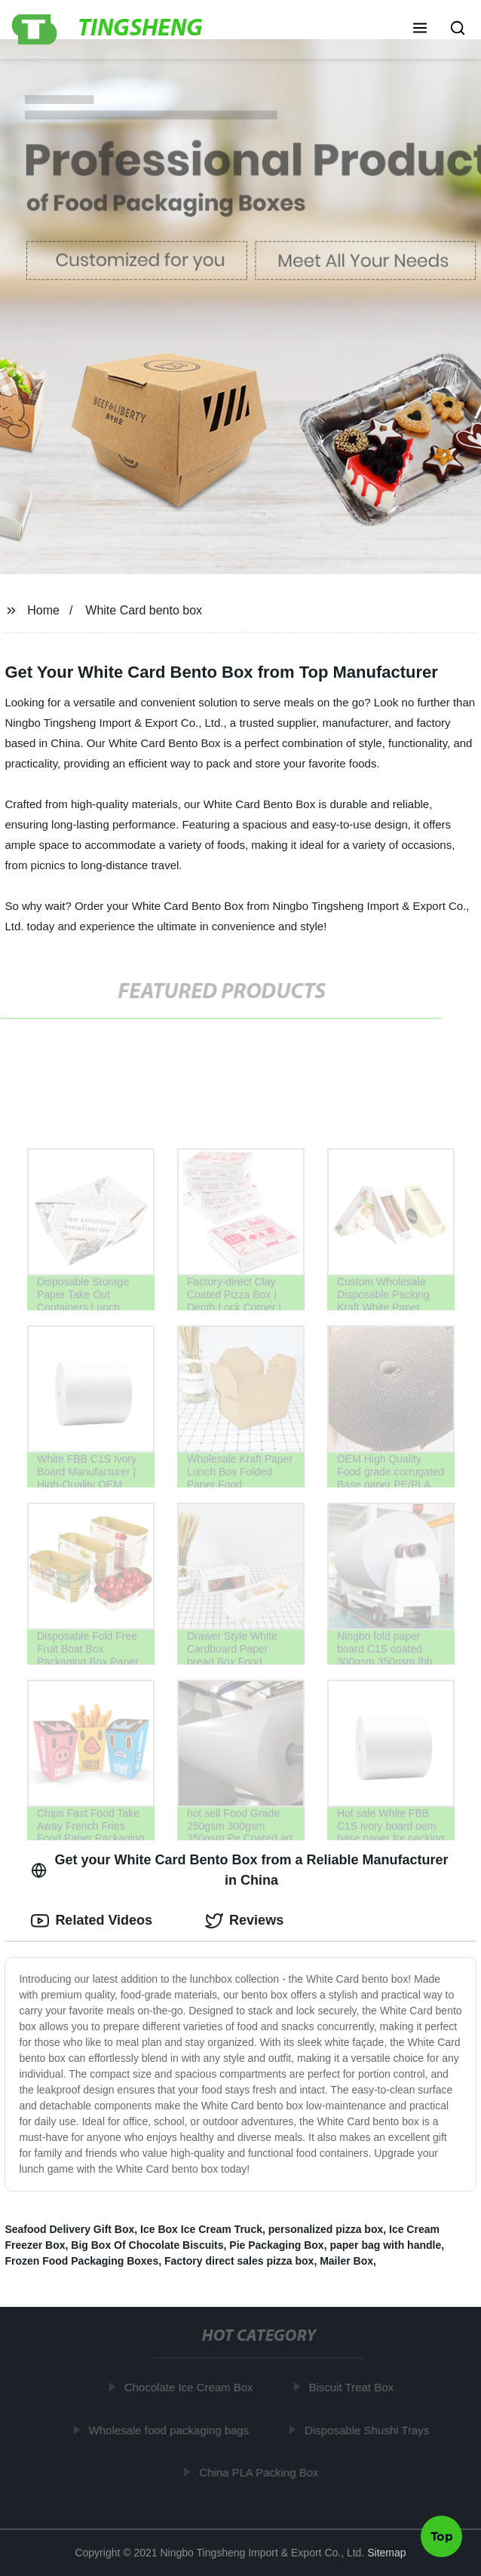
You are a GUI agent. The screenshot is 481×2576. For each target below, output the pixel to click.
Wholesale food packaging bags (171, 2430)
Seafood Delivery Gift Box (69, 2229)
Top (441, 2535)
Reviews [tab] (244, 1921)
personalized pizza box (325, 2229)
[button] (420, 29)
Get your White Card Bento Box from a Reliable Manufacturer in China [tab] (239, 1870)
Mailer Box (346, 2261)
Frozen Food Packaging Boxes (81, 2261)
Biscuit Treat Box (354, 2387)
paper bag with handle (385, 2245)
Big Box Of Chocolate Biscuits (147, 2245)
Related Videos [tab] (91, 1921)
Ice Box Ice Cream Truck (201, 2229)
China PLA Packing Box (261, 2472)
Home (43, 610)
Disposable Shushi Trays (370, 2430)
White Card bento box (143, 610)
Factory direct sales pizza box (239, 2261)
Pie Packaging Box (276, 2245)
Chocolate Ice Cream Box (191, 2387)
